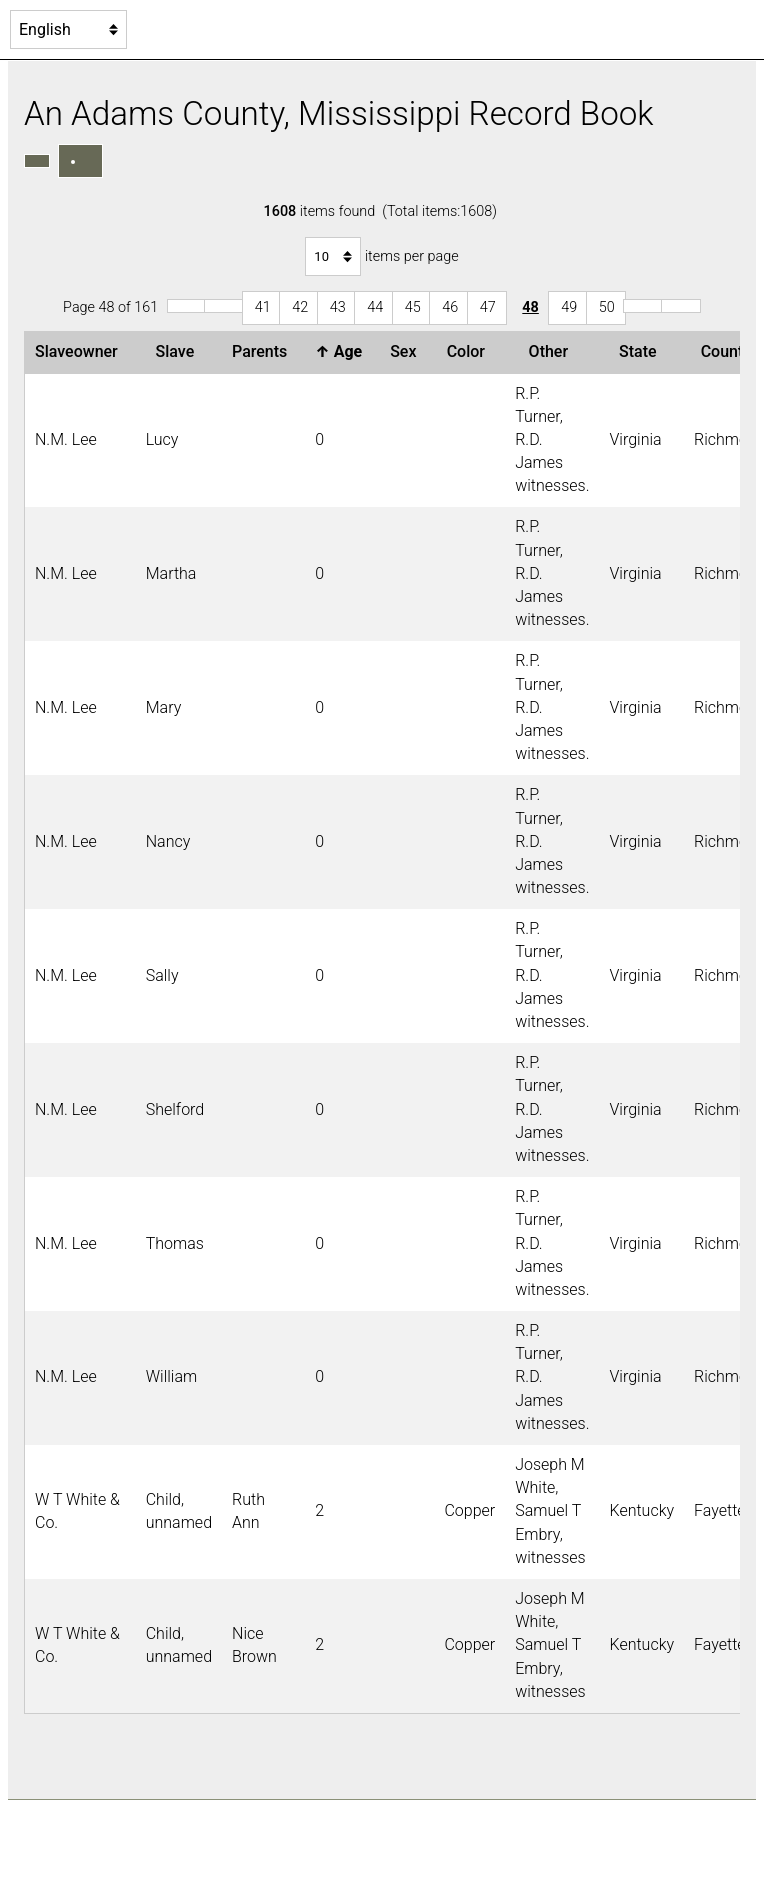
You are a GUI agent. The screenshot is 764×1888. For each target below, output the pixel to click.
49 (569, 307)
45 (413, 307)
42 (300, 307)
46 (450, 307)
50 (607, 307)
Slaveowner (80, 351)
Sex (407, 351)
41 (263, 307)
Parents (263, 351)
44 (375, 307)
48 (530, 307)
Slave (179, 351)
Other (552, 351)
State (642, 351)
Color (470, 351)
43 (338, 307)
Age (342, 351)
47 (488, 307)
